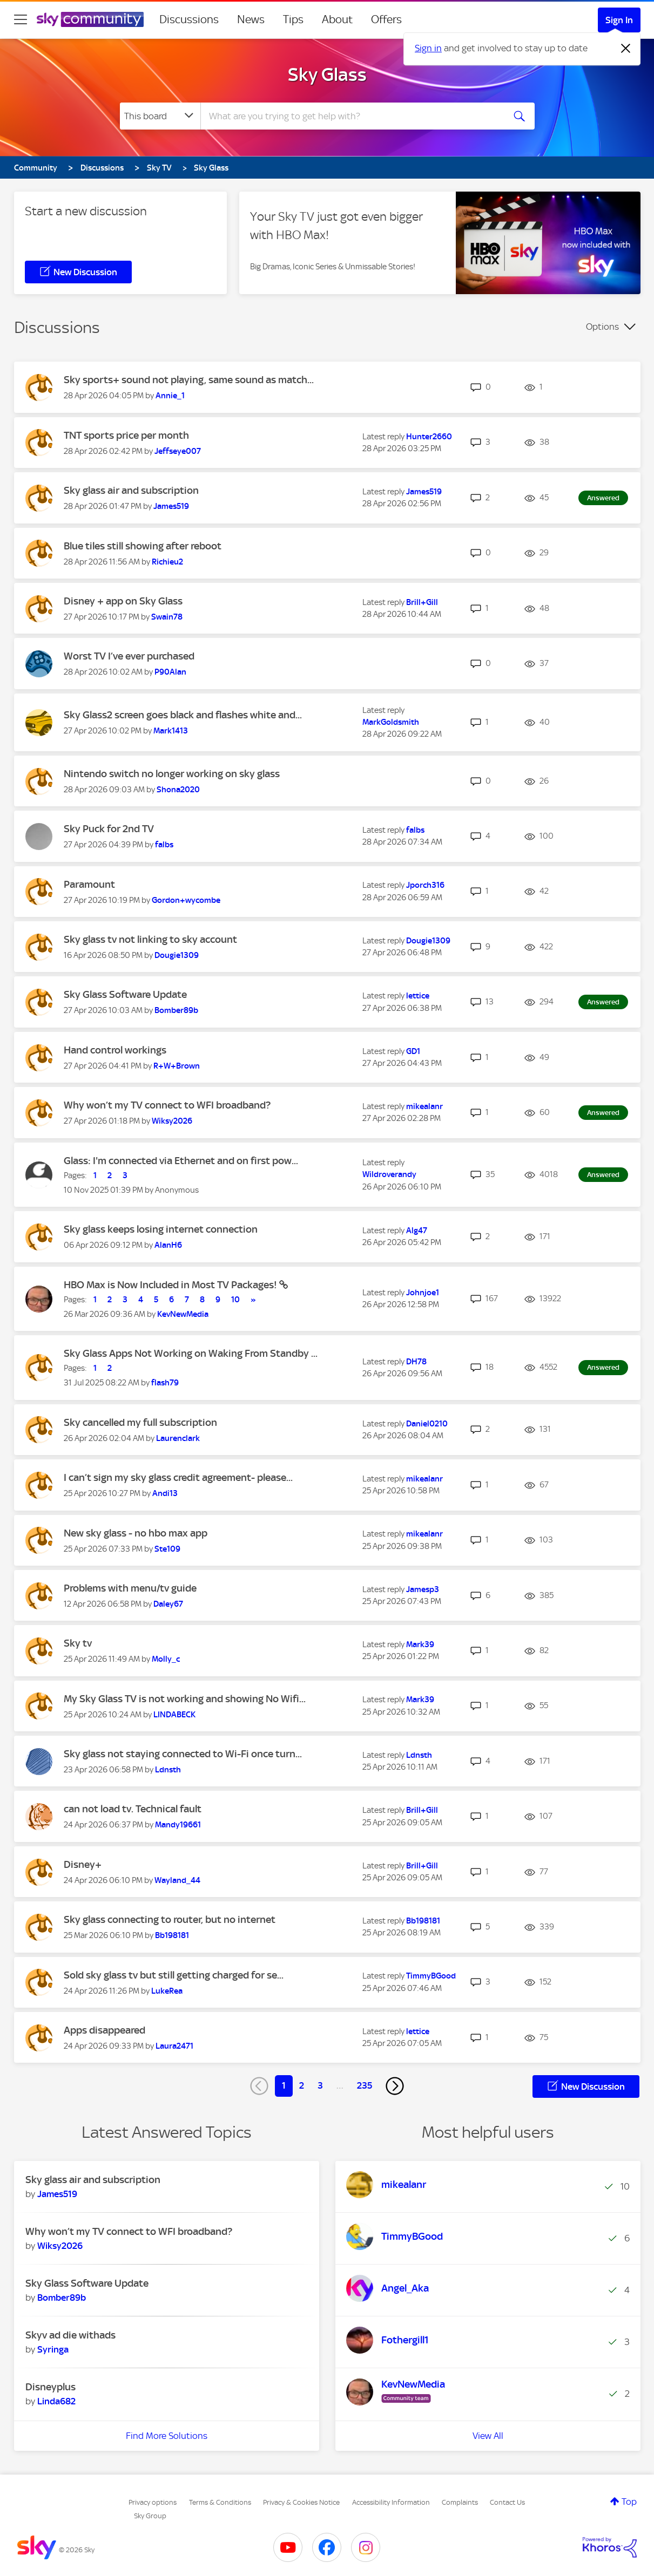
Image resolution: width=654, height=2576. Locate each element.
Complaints (460, 2502)
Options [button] (602, 326)
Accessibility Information (391, 2502)
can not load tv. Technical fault (132, 1809)
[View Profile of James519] (171, 506)
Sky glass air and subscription (131, 490)
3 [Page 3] (320, 2085)
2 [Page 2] (301, 2085)
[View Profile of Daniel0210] (427, 1424)
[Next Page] (395, 2086)
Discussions (189, 19)
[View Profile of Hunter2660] (429, 436)
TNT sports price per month (126, 435)
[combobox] (351, 116)
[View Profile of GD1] (413, 1051)
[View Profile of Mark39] (420, 1644)
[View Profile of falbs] (164, 844)
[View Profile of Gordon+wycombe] (186, 900)
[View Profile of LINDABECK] (174, 1714)
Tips (293, 19)
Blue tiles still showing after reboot (142, 546)
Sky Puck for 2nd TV (109, 829)
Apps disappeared (104, 2030)
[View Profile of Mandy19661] (178, 1825)
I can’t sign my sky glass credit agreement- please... (178, 1477)
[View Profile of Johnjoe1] (422, 1292)
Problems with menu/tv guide (130, 1588)
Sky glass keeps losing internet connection (161, 1229)
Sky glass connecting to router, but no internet (169, 1919)
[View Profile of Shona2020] (178, 789)
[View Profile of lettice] (417, 996)
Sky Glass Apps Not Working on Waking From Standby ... (191, 1353)
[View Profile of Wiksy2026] (172, 1121)
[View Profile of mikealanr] (424, 1106)
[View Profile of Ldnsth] (168, 1770)
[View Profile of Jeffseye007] (177, 451)
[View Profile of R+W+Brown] (176, 1066)
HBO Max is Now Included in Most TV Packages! (171, 1285)
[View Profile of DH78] (416, 1362)
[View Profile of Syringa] (53, 2349)
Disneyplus (50, 2387)
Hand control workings (115, 1050)
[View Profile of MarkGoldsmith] (390, 722)
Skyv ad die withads (70, 2335)
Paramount (89, 884)
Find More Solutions (166, 2435)
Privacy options (153, 2502)
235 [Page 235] (364, 2085)
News (251, 19)
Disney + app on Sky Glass (123, 601)
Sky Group (150, 2516)
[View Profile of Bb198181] (172, 1935)
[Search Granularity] (160, 116)
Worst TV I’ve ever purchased (129, 656)
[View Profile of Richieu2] (167, 562)
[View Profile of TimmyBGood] (431, 1976)
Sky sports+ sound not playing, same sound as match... (189, 379)
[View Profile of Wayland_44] (177, 1880)
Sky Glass (327, 74)
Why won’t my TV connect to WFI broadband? (167, 1105)
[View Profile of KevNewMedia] (182, 1314)
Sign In (619, 20)
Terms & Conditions (220, 2502)
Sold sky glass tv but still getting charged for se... (174, 1975)
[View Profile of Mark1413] (170, 731)
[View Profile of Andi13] (165, 1493)
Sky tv (78, 1643)
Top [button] (629, 2501)
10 (235, 1299)
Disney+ (83, 1864)
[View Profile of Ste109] (167, 1549)
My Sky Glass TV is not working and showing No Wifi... (185, 1699)
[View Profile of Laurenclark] (178, 1438)
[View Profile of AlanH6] (168, 1245)
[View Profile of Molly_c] (166, 1659)
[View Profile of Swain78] (167, 617)
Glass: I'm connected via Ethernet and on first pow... (181, 1160)
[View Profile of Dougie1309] (176, 955)
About (337, 19)
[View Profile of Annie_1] (170, 395)
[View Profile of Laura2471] (174, 2046)
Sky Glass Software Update (125, 994)
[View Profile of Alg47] (416, 1230)
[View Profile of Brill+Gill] (422, 602)
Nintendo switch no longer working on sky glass (172, 773)
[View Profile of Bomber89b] (176, 1010)
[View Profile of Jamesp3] (422, 1589)
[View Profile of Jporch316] (425, 885)
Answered (603, 498)
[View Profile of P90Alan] (170, 672)
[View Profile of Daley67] (168, 1604)
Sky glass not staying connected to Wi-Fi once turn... (183, 1754)
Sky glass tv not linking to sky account (150, 939)
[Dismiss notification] (626, 48)
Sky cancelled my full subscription (140, 1422)
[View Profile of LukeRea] (167, 1991)
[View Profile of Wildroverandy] (389, 1174)
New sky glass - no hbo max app (135, 1533)
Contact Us (507, 2502)
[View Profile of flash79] (165, 1383)
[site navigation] (20, 19)
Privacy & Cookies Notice (301, 2502)
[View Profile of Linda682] (56, 2401)
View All (488, 2435)
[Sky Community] (90, 19)
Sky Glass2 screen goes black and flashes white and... (183, 715)
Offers (386, 19)
